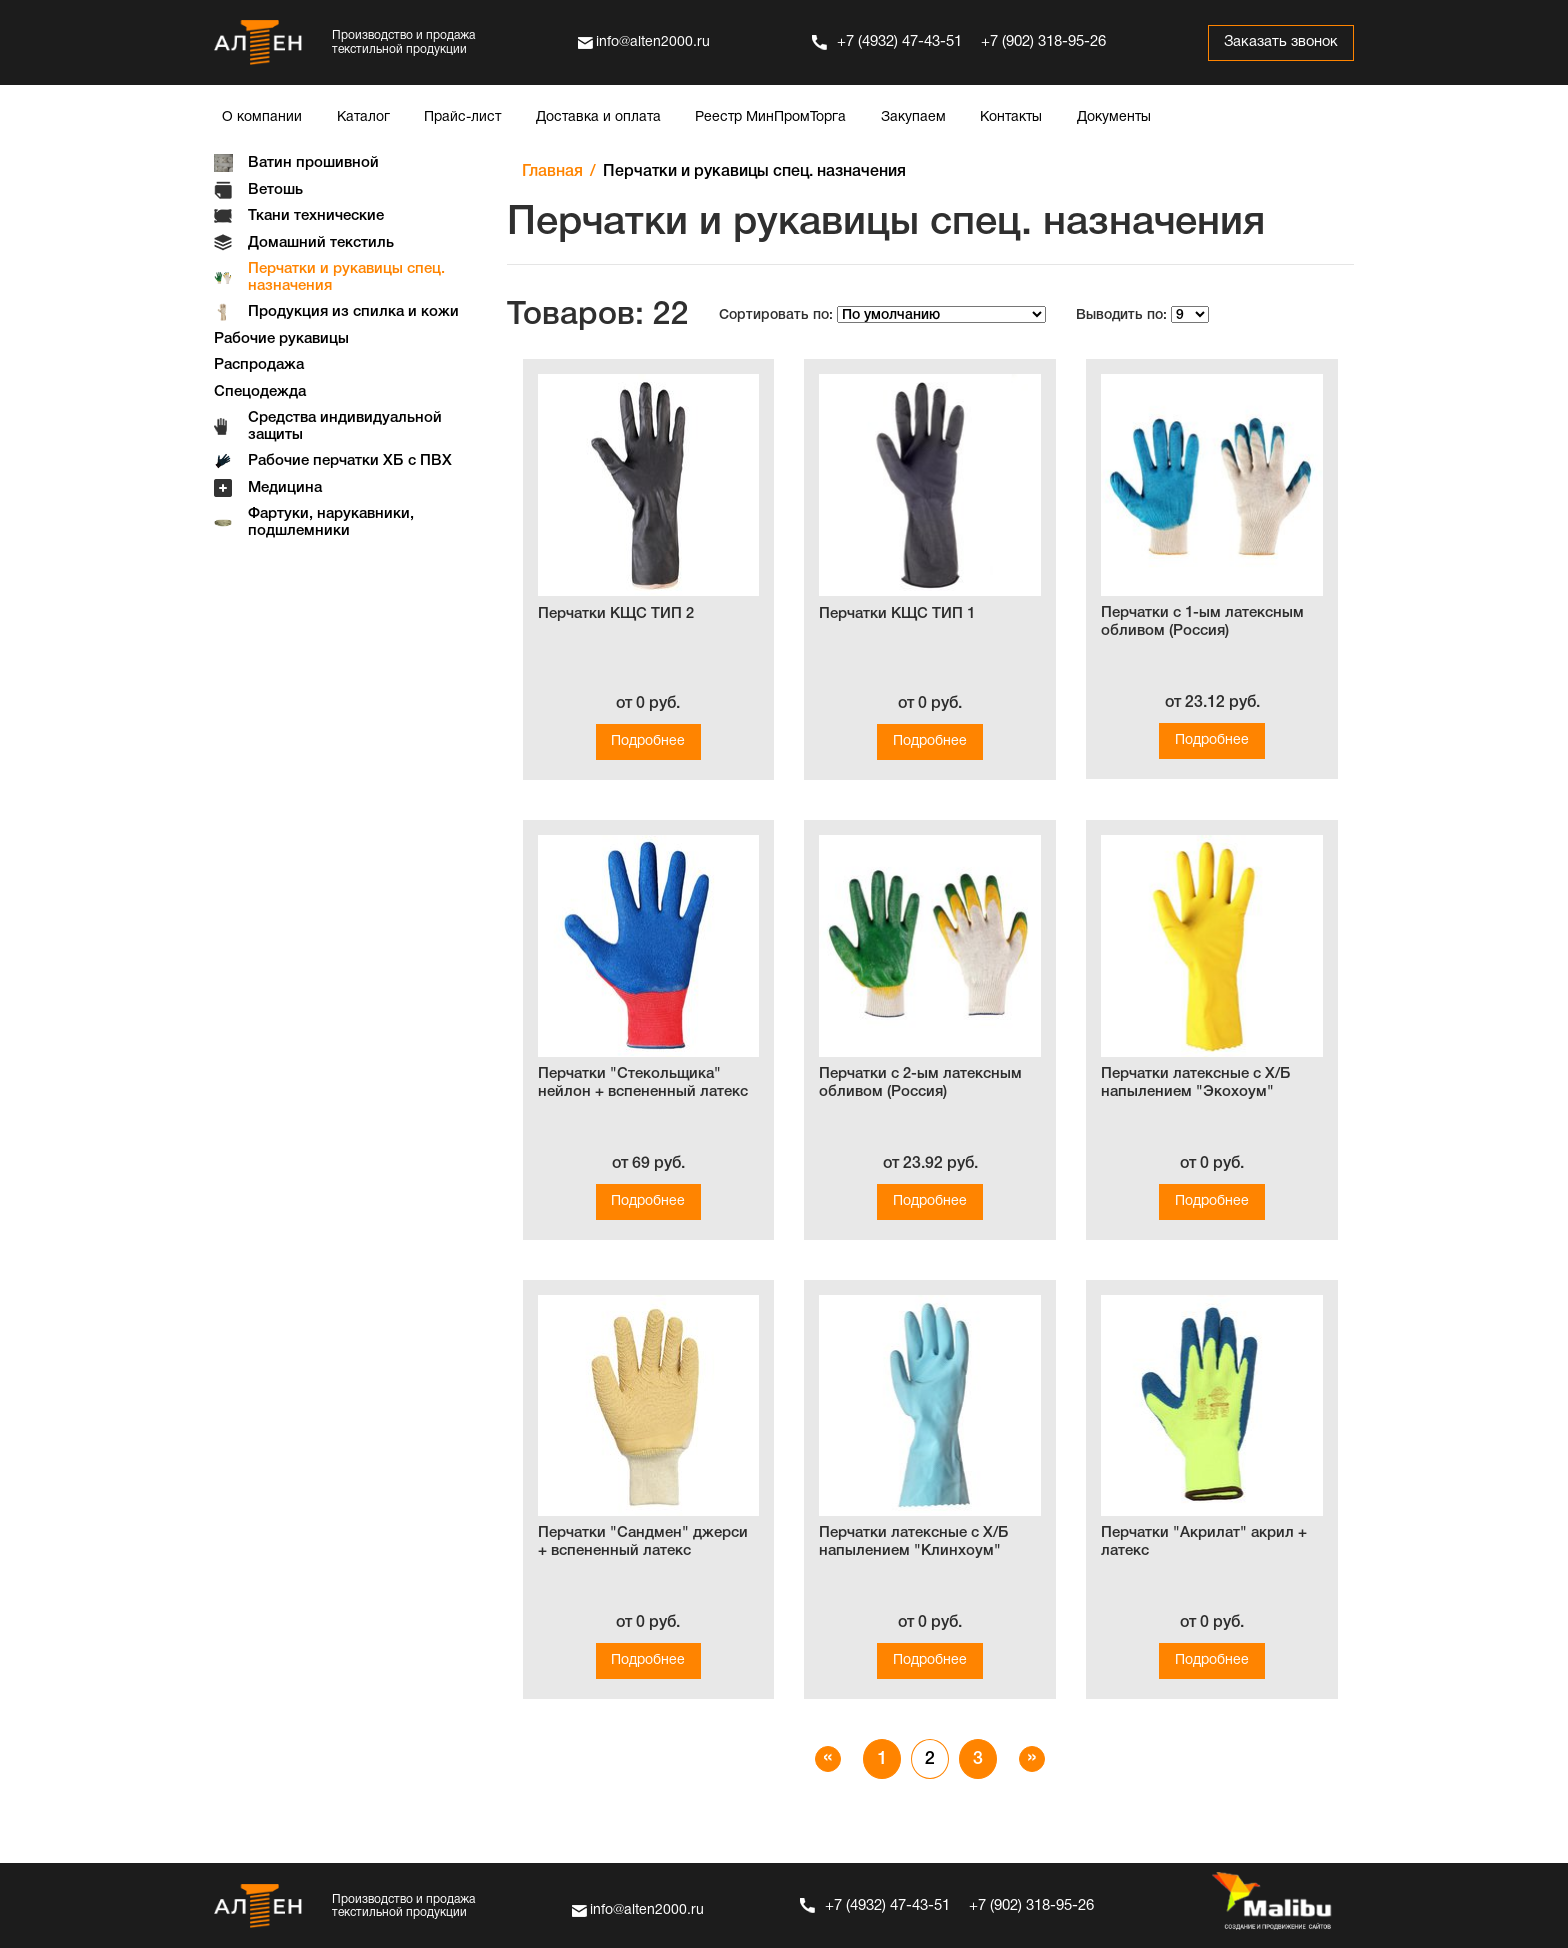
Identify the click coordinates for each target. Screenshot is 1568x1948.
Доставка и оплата (598, 117)
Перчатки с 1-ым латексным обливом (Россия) (1202, 622)
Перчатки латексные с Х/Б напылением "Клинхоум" (914, 1542)
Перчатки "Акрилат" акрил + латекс (1204, 1542)
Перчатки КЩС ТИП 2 (616, 614)
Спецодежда (260, 392)
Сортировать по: (776, 315)
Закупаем (913, 117)
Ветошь (275, 190)
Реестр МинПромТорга (770, 117)
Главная (552, 172)
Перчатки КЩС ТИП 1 (897, 614)
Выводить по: (1121, 315)
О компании (262, 117)
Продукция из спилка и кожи (353, 312)
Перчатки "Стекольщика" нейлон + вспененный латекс (643, 1083)
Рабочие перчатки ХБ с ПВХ (350, 461)
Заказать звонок (1278, 43)
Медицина (285, 488)
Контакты (1011, 117)
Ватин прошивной (313, 163)
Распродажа (259, 365)
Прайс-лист (462, 117)
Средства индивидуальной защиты (345, 426)
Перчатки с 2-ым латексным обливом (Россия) (920, 1083)
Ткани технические (316, 216)
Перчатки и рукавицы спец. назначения (346, 277)
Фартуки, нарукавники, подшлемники (331, 522)
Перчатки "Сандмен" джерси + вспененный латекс (643, 1542)
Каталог (363, 117)
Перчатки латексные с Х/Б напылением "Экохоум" (1196, 1083)
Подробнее (648, 741)
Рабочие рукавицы (281, 339)
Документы (1114, 117)
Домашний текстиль (321, 243)
